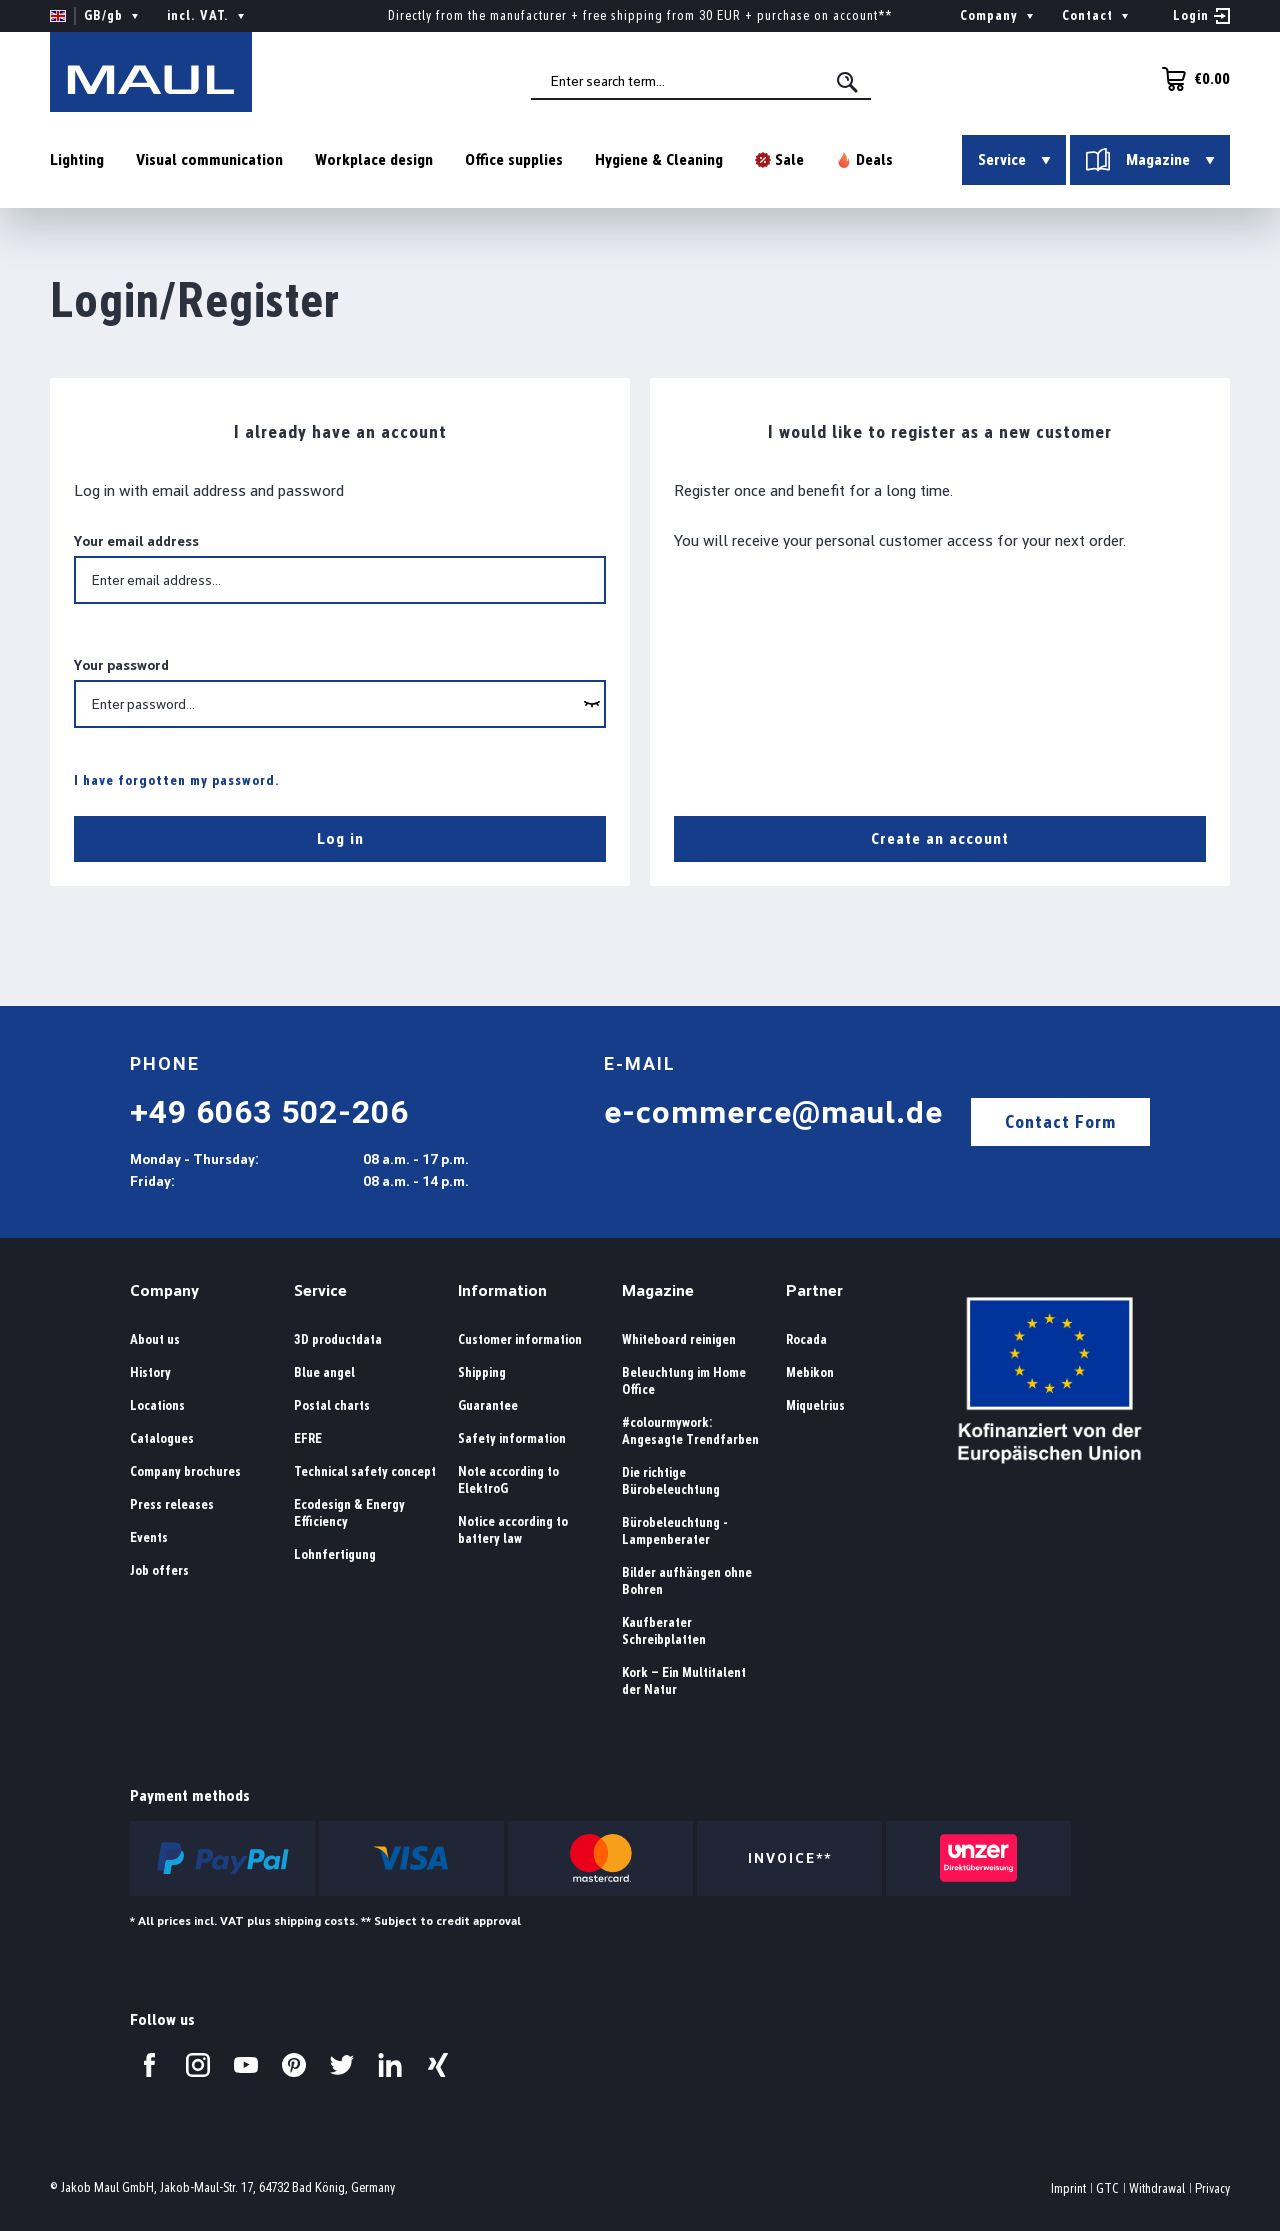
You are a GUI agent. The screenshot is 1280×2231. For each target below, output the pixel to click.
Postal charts (332, 1405)
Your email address (136, 541)
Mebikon (810, 1372)
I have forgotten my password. (177, 780)
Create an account (940, 838)
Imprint (1068, 2188)
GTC (1107, 2188)
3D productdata (338, 1339)
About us (155, 1339)
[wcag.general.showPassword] (592, 704)
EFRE (308, 1438)
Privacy (1212, 2188)
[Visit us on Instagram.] (198, 2065)
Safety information (512, 1438)
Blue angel (324, 1372)
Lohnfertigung (335, 1554)
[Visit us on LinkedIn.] (390, 2065)
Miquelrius (815, 1405)
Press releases (172, 1504)
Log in (340, 838)
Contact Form (1060, 1121)
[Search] (849, 82)
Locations (157, 1405)
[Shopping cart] (1190, 79)
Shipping (482, 1372)
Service (320, 1290)
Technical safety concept (365, 1471)
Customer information (520, 1339)
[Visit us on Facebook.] (150, 2065)
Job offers (159, 1570)
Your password (121, 665)
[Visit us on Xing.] (438, 2065)
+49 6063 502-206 (269, 1112)
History (150, 1372)
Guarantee (488, 1405)
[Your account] (1201, 16)
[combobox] (701, 81)
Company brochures (185, 1471)
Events (149, 1537)
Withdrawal (1157, 2188)
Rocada (806, 1339)
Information (502, 1290)
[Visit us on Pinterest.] (294, 2065)
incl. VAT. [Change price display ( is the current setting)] (208, 16)
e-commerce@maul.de (773, 1112)
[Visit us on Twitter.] (342, 2065)
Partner (814, 1290)
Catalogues (162, 1438)
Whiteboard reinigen (679, 1339)
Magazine (658, 1290)
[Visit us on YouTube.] (246, 2065)
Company (164, 1290)
